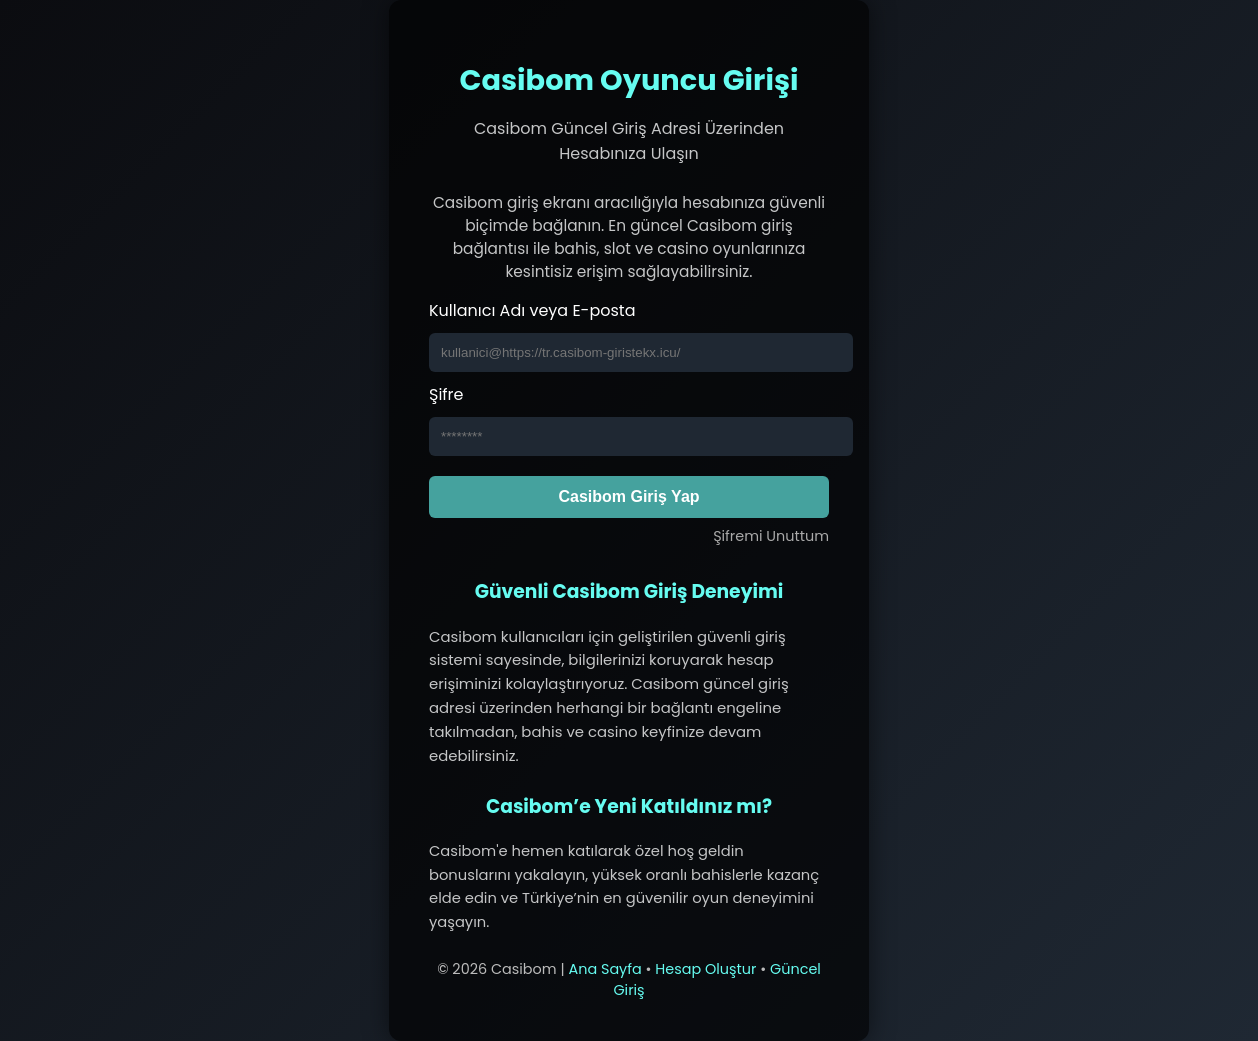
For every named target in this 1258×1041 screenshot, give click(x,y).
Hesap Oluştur (705, 969)
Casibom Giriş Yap (628, 496)
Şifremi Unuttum (771, 536)
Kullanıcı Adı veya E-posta (532, 310)
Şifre (446, 394)
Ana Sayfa (604, 969)
